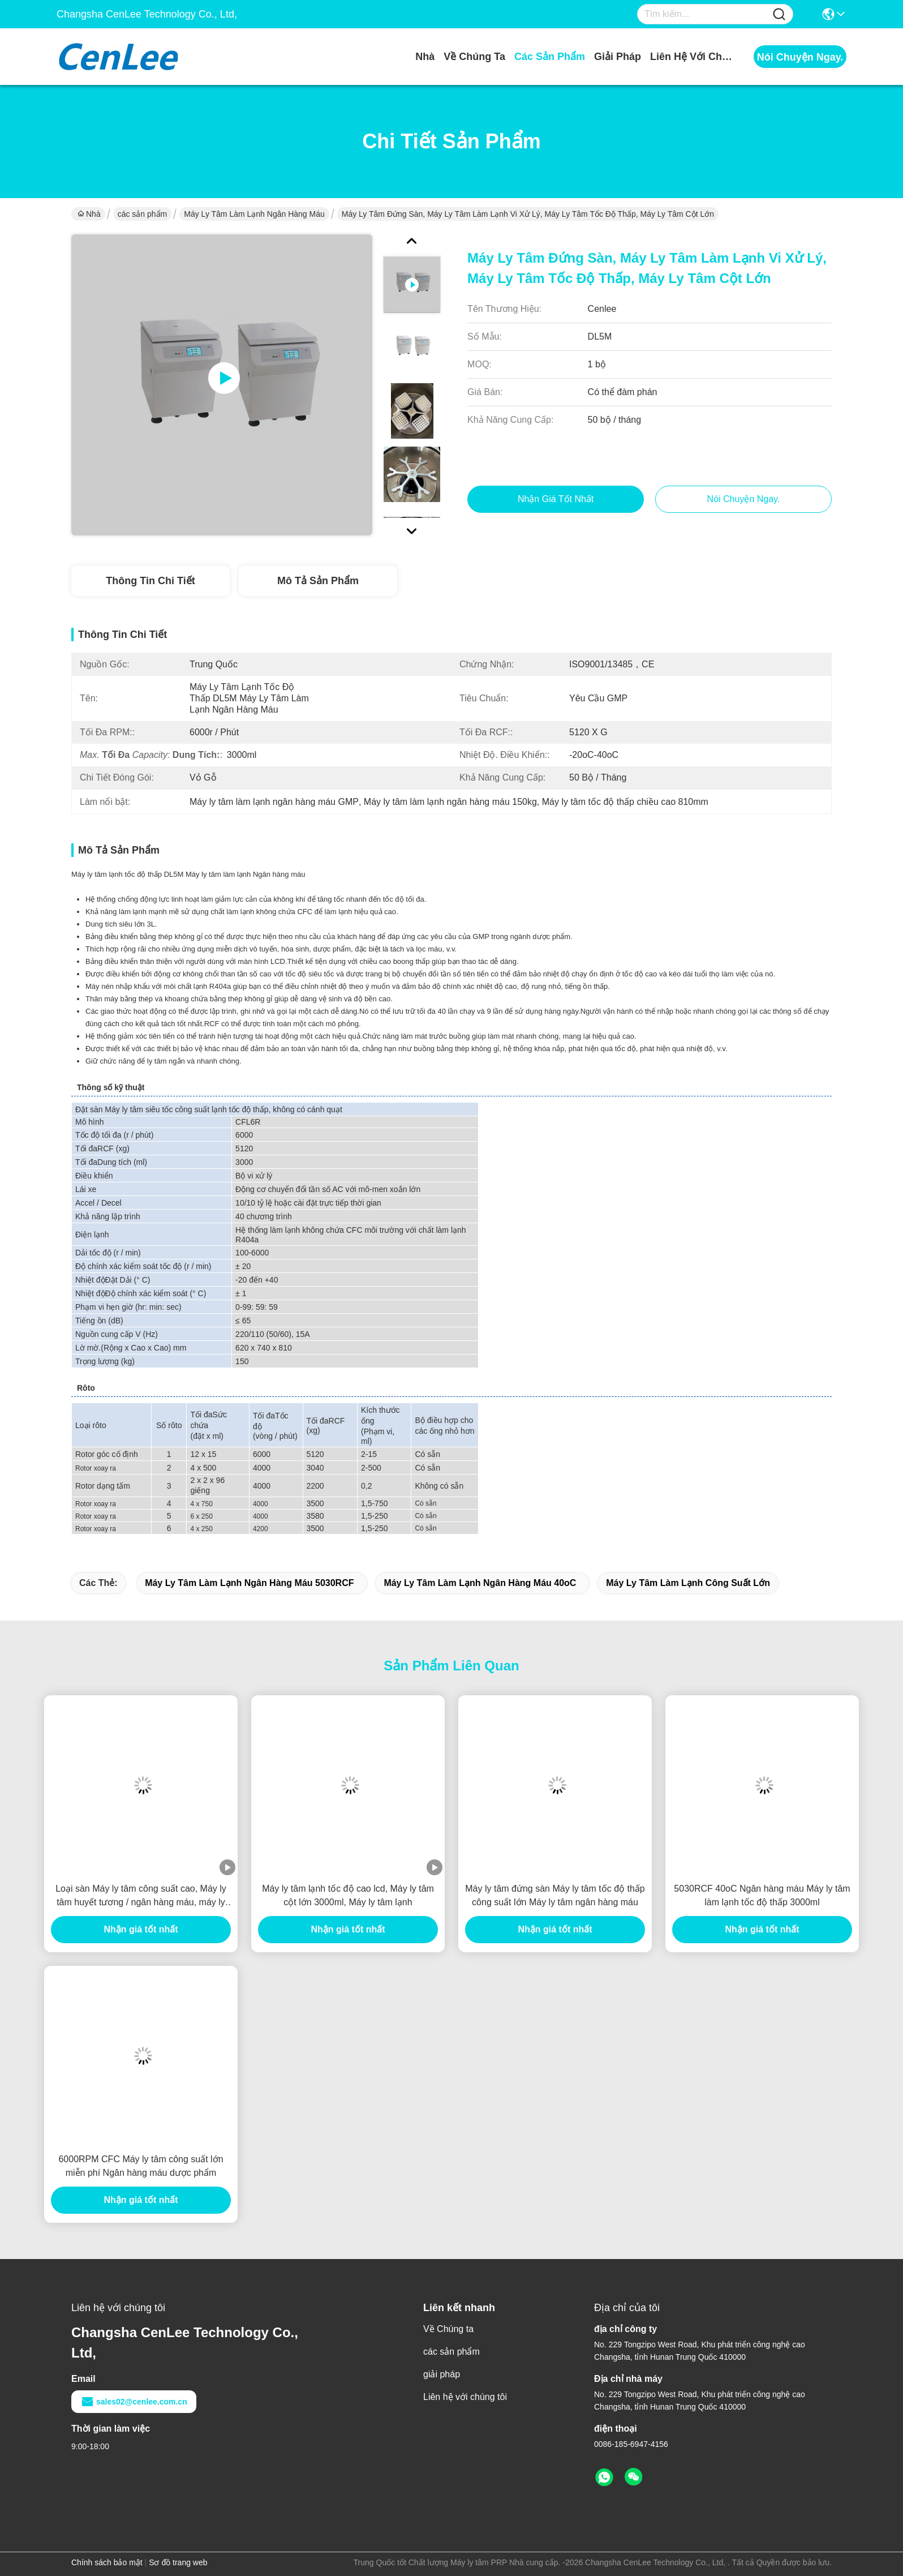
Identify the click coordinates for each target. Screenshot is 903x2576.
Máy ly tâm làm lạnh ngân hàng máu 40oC (480, 1583)
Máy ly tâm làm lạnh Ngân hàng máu (254, 213)
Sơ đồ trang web (178, 2562)
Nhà (425, 56)
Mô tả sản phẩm (318, 580)
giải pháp (617, 56)
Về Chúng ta (474, 56)
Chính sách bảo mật (107, 2562)
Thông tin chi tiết (150, 580)
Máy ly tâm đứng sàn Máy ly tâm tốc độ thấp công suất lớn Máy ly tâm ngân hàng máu (554, 1895)
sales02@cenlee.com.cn (133, 2401)
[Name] (779, 14)
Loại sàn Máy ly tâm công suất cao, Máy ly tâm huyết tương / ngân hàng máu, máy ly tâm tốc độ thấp (140, 1896)
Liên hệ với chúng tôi (692, 56)
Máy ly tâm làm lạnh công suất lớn (688, 1583)
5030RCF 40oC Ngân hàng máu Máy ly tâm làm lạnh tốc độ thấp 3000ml (762, 1895)
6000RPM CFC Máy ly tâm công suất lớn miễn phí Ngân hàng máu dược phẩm (140, 2166)
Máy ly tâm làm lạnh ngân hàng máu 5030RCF (249, 1583)
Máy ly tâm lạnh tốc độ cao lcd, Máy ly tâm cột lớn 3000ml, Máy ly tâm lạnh (348, 1895)
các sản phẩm (549, 56)
